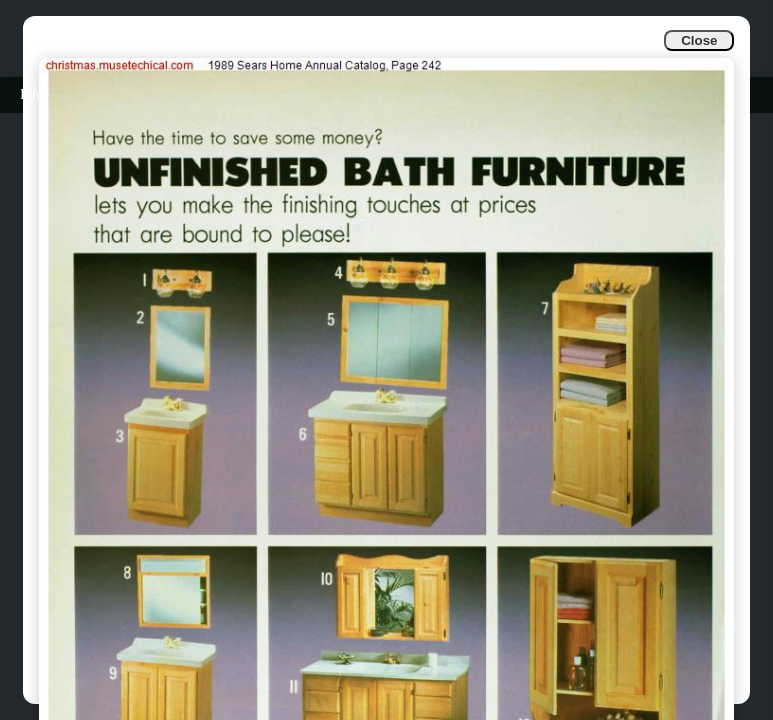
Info (31, 94)
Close (699, 40)
